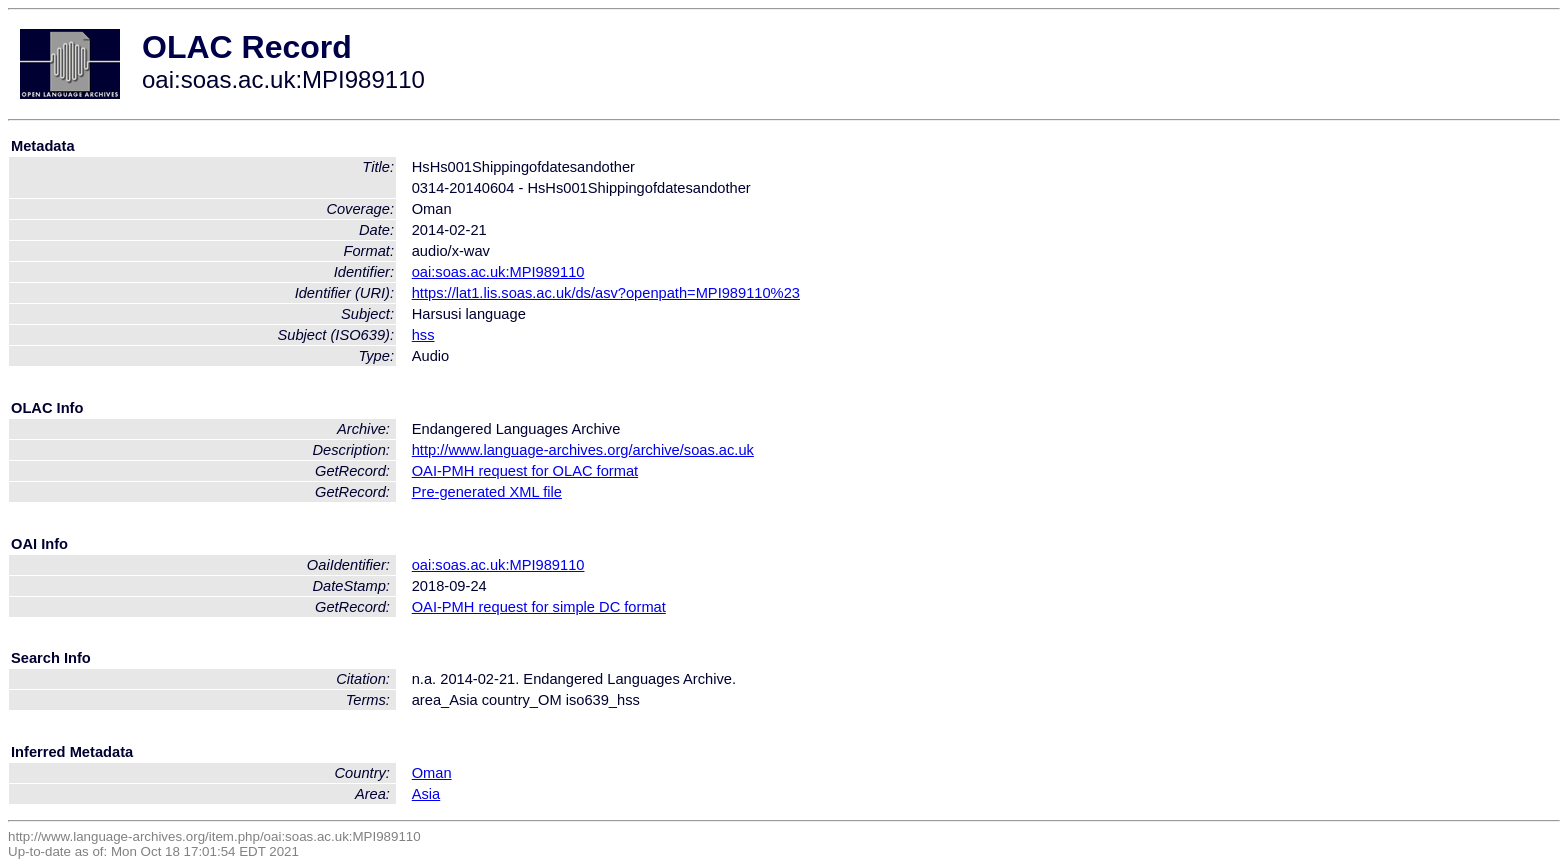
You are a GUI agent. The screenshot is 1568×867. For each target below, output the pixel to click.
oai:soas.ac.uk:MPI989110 (498, 272)
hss (423, 335)
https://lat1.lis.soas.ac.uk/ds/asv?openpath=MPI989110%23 (606, 293)
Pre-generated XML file (487, 492)
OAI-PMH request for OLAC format (525, 471)
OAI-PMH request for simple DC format (539, 607)
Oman (432, 773)
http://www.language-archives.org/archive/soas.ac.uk (583, 450)
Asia (426, 794)
